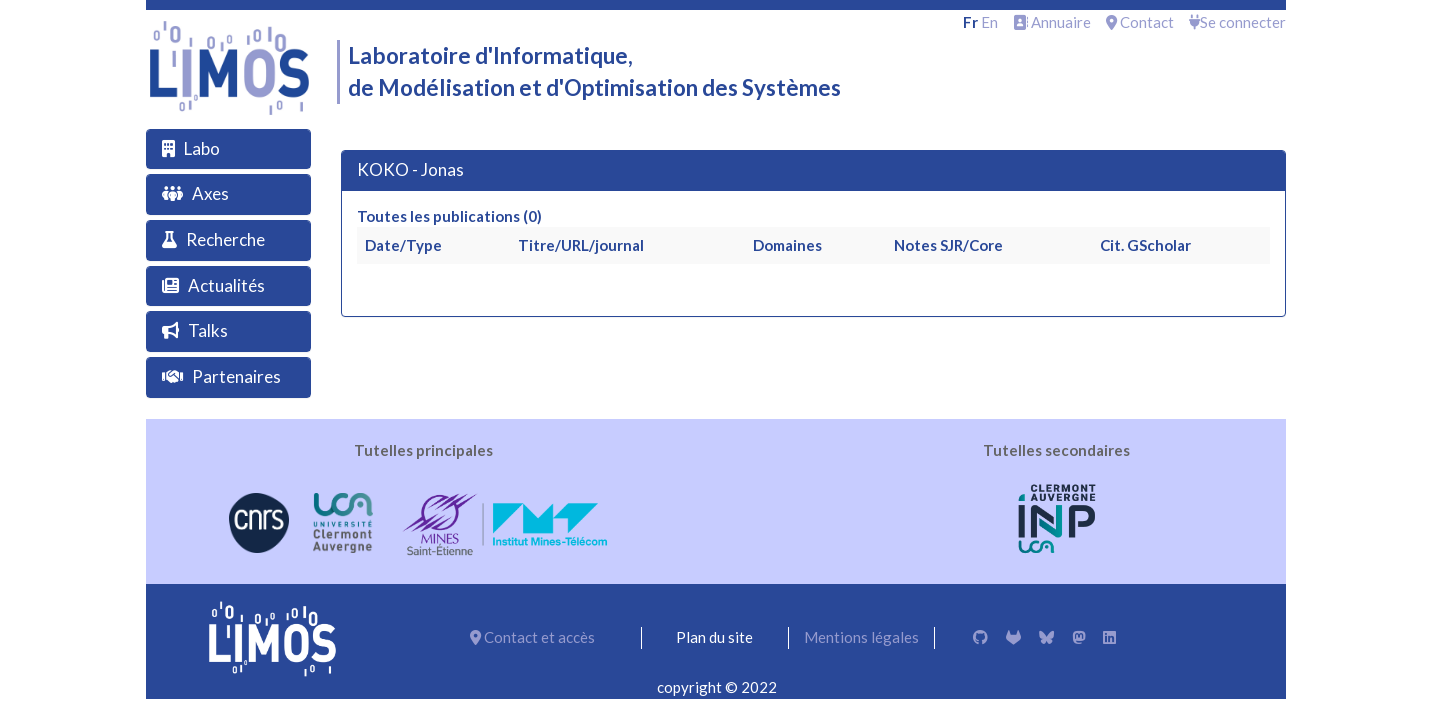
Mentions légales (861, 637)
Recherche (225, 239)
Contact (1140, 22)
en (989, 22)
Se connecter (1237, 22)
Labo (202, 148)
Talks (208, 330)
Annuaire (1052, 22)
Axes (210, 193)
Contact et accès (532, 637)
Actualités (226, 285)
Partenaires (236, 376)
